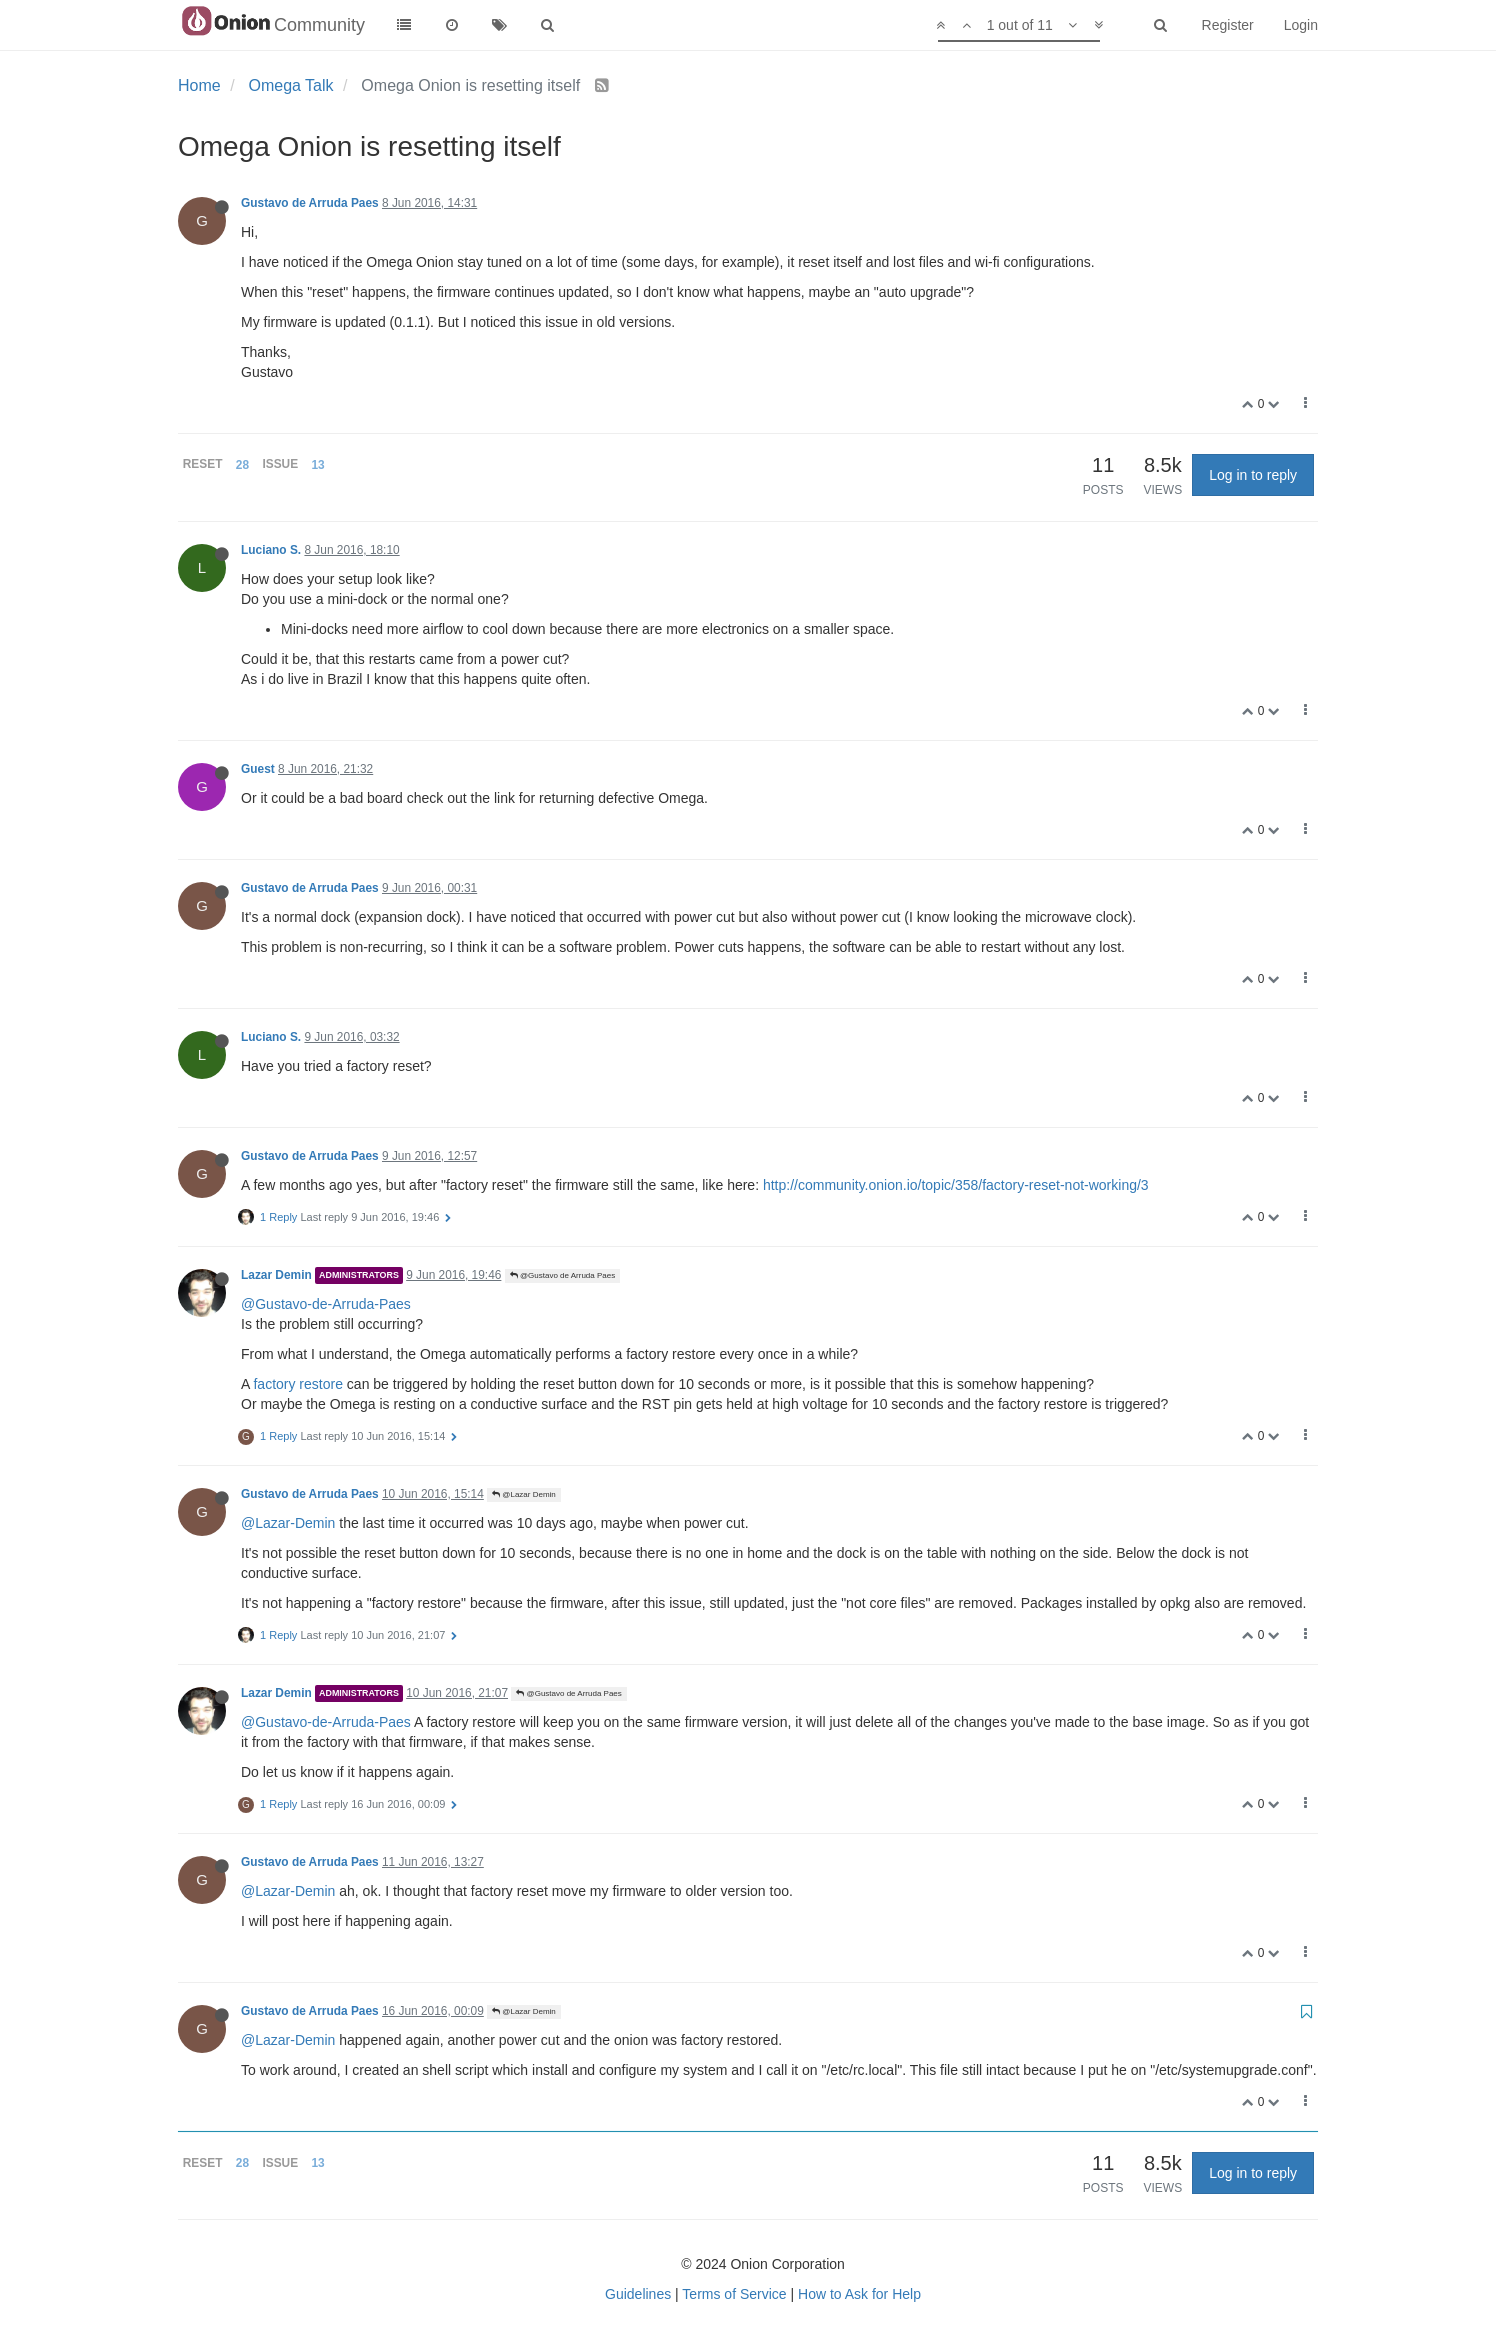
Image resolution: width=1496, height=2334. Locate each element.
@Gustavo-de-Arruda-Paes (326, 1304)
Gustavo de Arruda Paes (310, 203)
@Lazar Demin (524, 1494)
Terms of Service (734, 2294)
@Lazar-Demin (288, 1523)
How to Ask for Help (859, 2294)
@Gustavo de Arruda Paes (563, 1275)
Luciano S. (271, 550)
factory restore (297, 1384)
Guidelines (638, 2294)
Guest (258, 769)
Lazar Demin (276, 1275)
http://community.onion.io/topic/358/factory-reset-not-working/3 (956, 1185)
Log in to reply (1253, 475)
